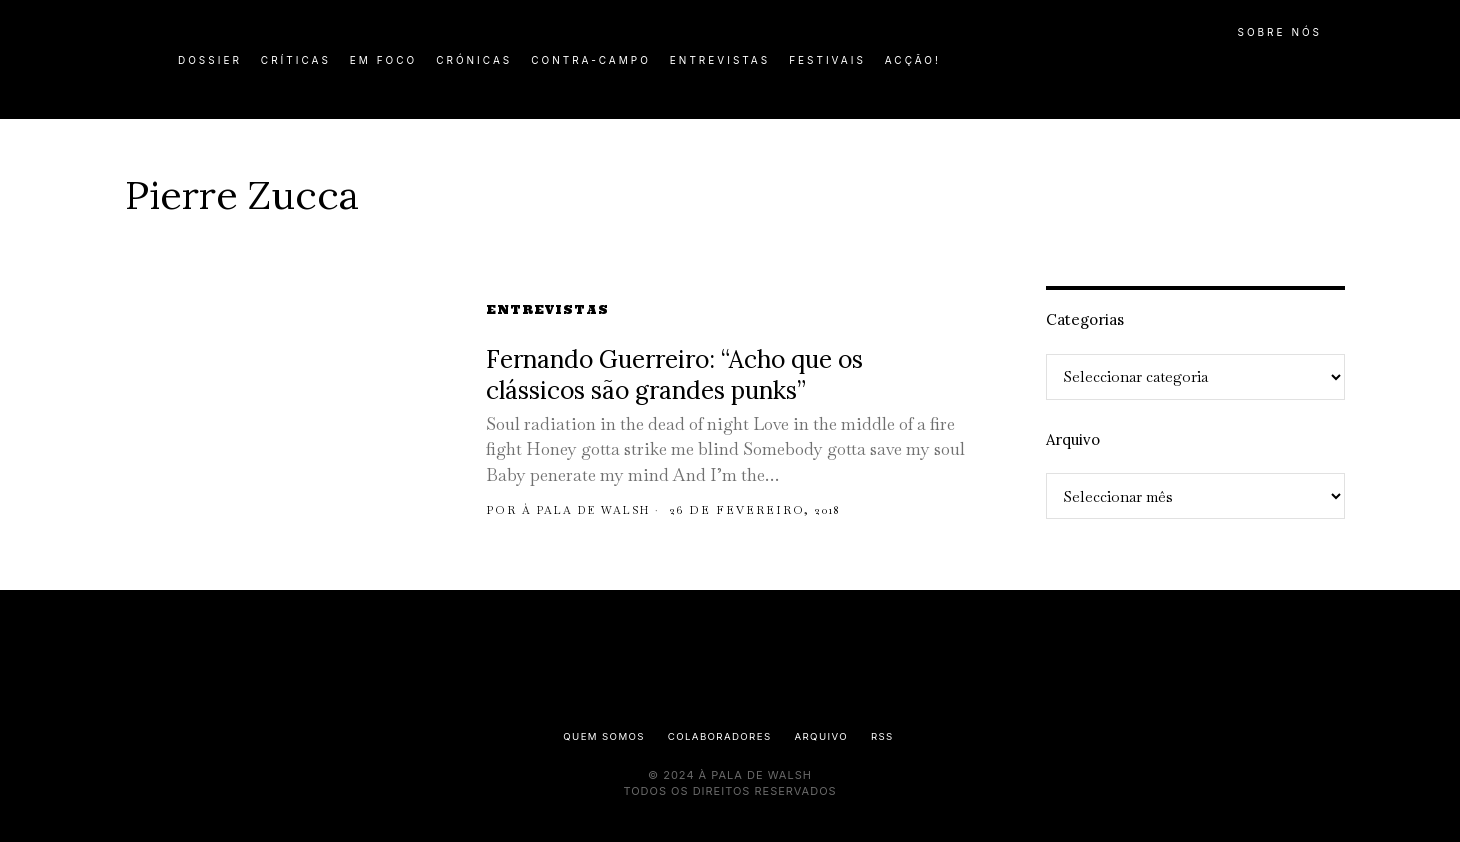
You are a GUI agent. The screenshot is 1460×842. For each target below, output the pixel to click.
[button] (1325, 71)
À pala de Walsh (591, 510)
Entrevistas (547, 309)
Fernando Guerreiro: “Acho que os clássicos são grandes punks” (674, 375)
